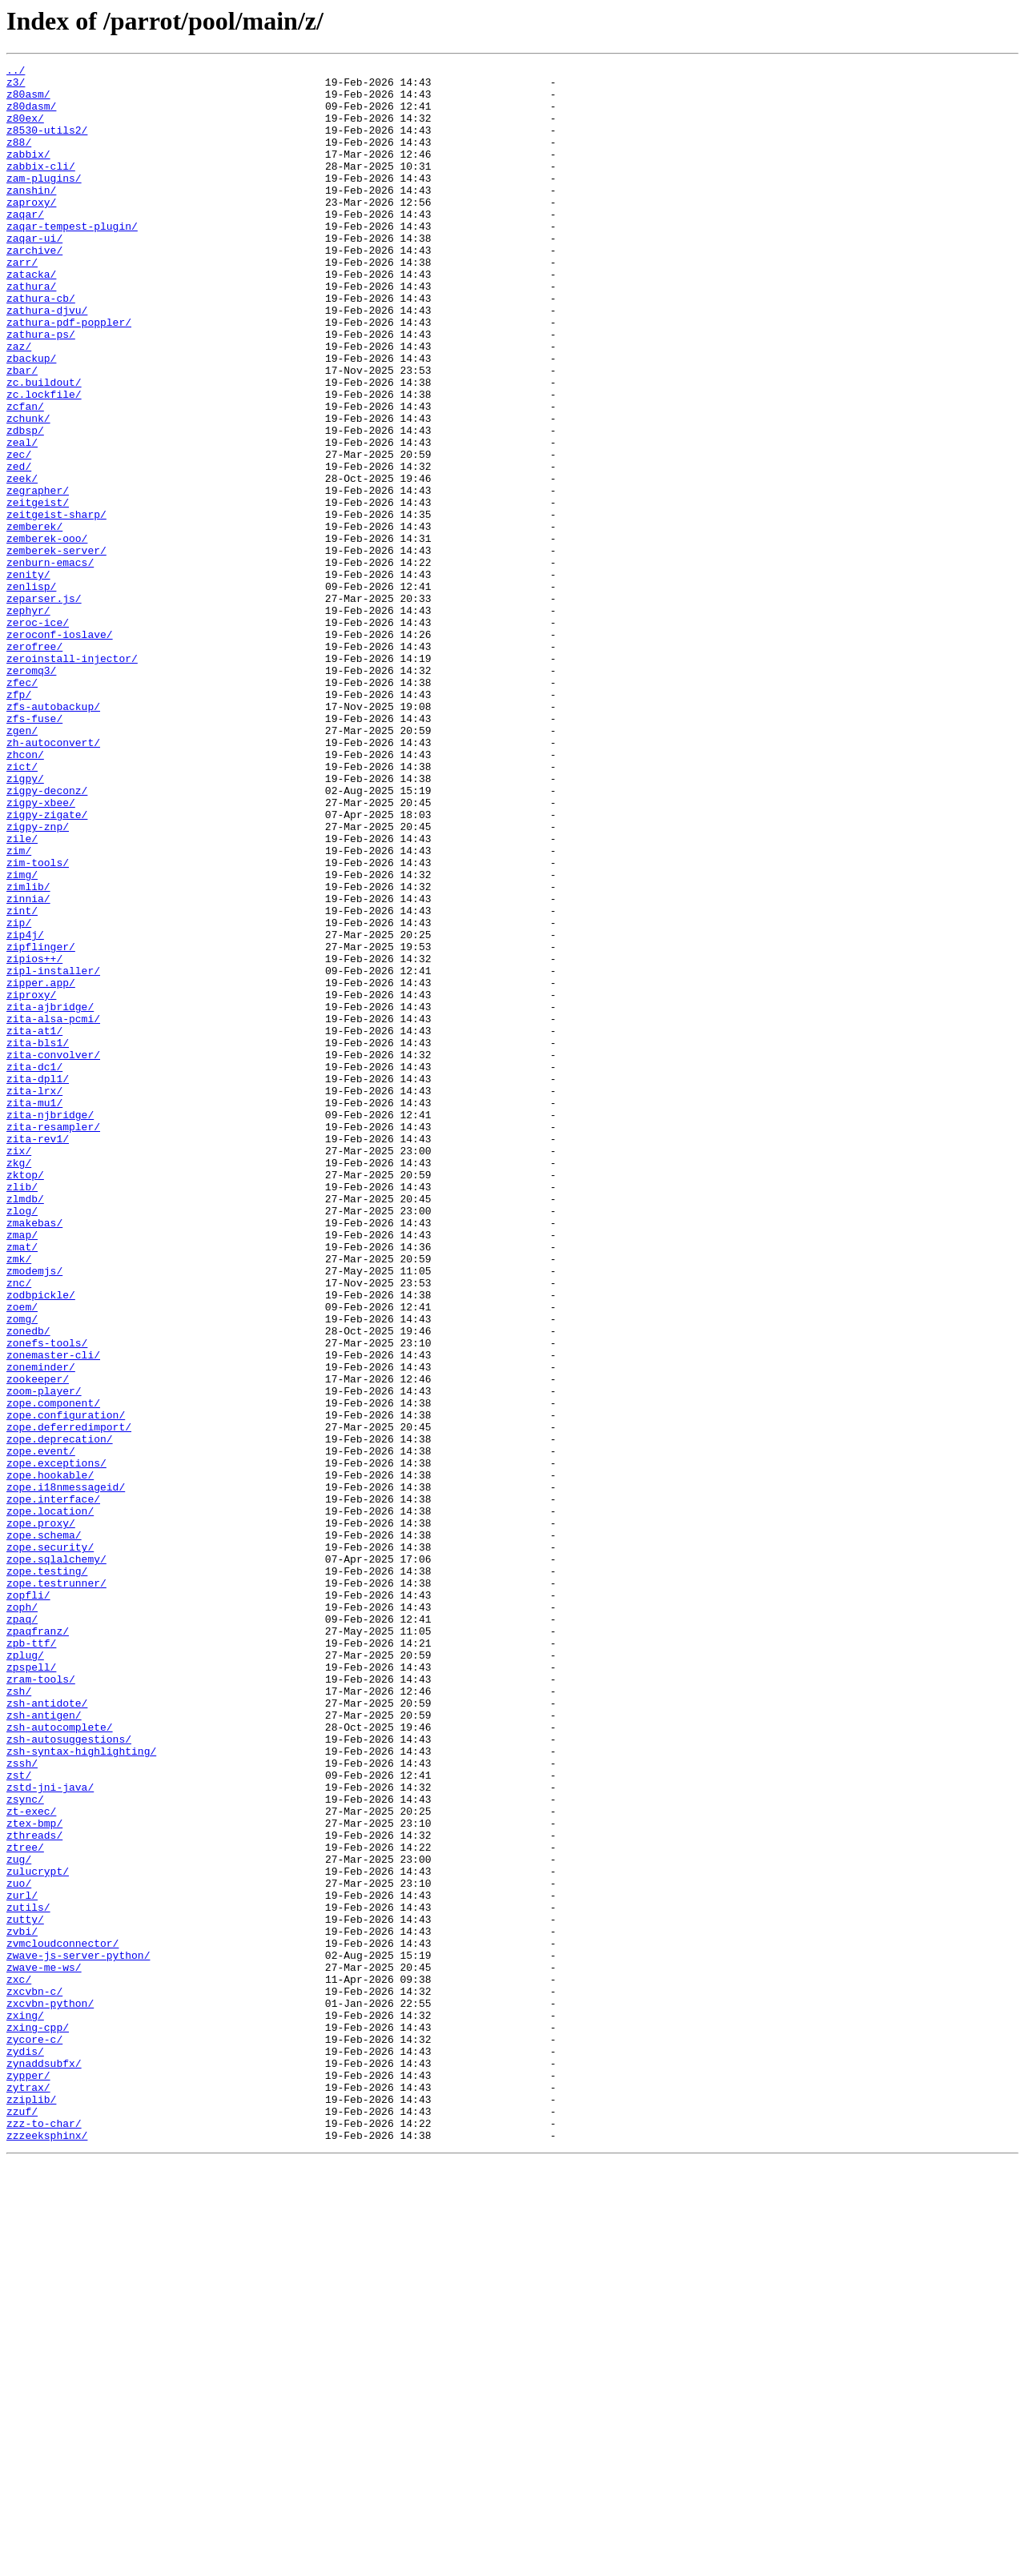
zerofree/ (34, 763)
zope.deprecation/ (59, 1714)
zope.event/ (40, 1729)
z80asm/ (28, 101)
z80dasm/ (31, 115)
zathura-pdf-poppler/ (68, 374)
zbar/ (22, 432)
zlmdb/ (25, 1426)
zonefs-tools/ (46, 1599)
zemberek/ (34, 619)
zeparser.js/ (44, 706)
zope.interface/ (53, 1787)
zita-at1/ (34, 1225)
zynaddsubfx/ (44, 2464)
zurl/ (22, 2262)
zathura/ (31, 331)
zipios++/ (34, 1138)
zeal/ (22, 519)
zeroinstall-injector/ (72, 778)
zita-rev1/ (37, 1354)
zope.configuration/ (65, 1686)
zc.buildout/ (44, 446)
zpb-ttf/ (31, 1959)
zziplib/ (31, 2507)
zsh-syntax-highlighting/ (81, 2089)
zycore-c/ (34, 2435)
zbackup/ (31, 418)
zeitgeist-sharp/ (56, 605)
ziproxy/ (31, 1181)
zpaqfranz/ (37, 1945)
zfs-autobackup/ (53, 836)
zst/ (18, 2118)
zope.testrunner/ (56, 1887)
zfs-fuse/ (34, 850)
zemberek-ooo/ (46, 634)
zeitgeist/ (37, 591)
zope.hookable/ (50, 1758)
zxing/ (25, 2406)
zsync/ (25, 2147)
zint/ (22, 1080)
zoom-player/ (44, 1657)
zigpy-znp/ (37, 980)
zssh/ (22, 2104)
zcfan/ (25, 475)
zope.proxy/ (40, 1815)
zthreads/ (34, 2190)
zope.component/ (53, 1671)
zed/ (18, 547)
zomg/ (22, 1570)
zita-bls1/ (37, 1239)
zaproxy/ (31, 230)
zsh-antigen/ (44, 2046)
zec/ (18, 533)
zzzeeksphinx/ (46, 2550)
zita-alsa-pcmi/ (53, 1210)
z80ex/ (25, 129)
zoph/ (22, 1916)
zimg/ (22, 1037)
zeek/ (22, 562)
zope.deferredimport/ (68, 1700)
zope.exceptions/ (56, 1743)
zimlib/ (28, 1052)
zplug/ (25, 1974)
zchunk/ (28, 490)
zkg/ (18, 1383)
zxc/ (18, 2363)
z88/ (18, 158)
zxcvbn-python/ (50, 2392)
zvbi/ (22, 2305)
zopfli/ (28, 1902)
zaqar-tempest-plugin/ (72, 259)
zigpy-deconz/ (46, 936)
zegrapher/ (37, 576)
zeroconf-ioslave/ (59, 749)
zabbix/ (28, 173)
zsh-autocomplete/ (59, 2060)
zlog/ (22, 1441)
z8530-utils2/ (46, 144)
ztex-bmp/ (34, 2176)
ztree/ (25, 2204)
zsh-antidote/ (46, 2031)
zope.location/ (50, 1801)
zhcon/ (25, 893)
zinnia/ (28, 1066)
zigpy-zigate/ (46, 965)
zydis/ (25, 2449)
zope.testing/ (46, 1873)
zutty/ (25, 2291)
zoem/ (22, 1556)
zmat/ (22, 1484)
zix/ (18, 1369)
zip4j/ (25, 1109)
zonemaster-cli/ (53, 1614)
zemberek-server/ (56, 648)
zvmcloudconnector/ (62, 2320)
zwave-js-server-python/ (78, 2334)
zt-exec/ (31, 2161)
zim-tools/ (37, 1023)
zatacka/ (31, 317)
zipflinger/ (40, 1124)
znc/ (18, 1527)
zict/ (22, 908)
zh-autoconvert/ (53, 879)
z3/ (15, 86)
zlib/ (22, 1412)
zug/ (18, 2219)
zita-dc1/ (34, 1268)
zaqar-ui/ (34, 274)
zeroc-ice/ (37, 735)
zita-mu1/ (34, 1311)
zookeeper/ (37, 1642)
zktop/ (25, 1397)
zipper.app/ (40, 1167)
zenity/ (28, 677)
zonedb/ (28, 1585)
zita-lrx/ (34, 1297)
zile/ (22, 994)
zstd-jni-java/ (50, 2132)
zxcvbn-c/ (34, 2377)
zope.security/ (50, 1844)
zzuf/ (22, 2521)
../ (15, 72)
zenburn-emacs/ (50, 663)
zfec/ (22, 807)
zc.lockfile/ (44, 461)
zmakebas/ (34, 1455)
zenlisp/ (31, 691)
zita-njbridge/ (50, 1325)
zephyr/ (28, 720)
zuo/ (18, 2248)
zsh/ (18, 2017)
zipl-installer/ (53, 1153)
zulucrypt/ (37, 2233)
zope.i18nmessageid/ (65, 1772)
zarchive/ (34, 288)
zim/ (18, 1008)
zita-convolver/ (53, 1253)
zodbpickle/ (40, 1542)
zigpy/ (25, 922)
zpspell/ (31, 1988)
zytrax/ (28, 2493)
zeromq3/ (31, 792)
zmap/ (22, 1470)
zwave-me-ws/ (44, 2348)
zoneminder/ (40, 1628)
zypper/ (28, 2478)
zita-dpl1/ (37, 1282)
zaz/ (18, 403)
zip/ (18, 1095)
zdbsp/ (25, 504)
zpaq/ (22, 1931)
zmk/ (18, 1498)
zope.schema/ (44, 1830)
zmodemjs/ (34, 1513)
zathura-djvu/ (46, 360)
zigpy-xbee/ (40, 951)
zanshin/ (31, 216)
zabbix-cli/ (40, 187)
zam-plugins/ (44, 202)
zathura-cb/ (40, 346)
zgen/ (22, 864)
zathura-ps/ (40, 389)
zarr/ (22, 302)
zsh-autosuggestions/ (68, 2075)
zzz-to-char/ (44, 2536)
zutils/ (28, 2276)
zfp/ (18, 821)
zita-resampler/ (53, 1340)
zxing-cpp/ (37, 2420)
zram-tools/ (40, 2003)
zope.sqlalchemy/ (56, 1859)
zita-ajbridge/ (50, 1196)
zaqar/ (25, 245)
